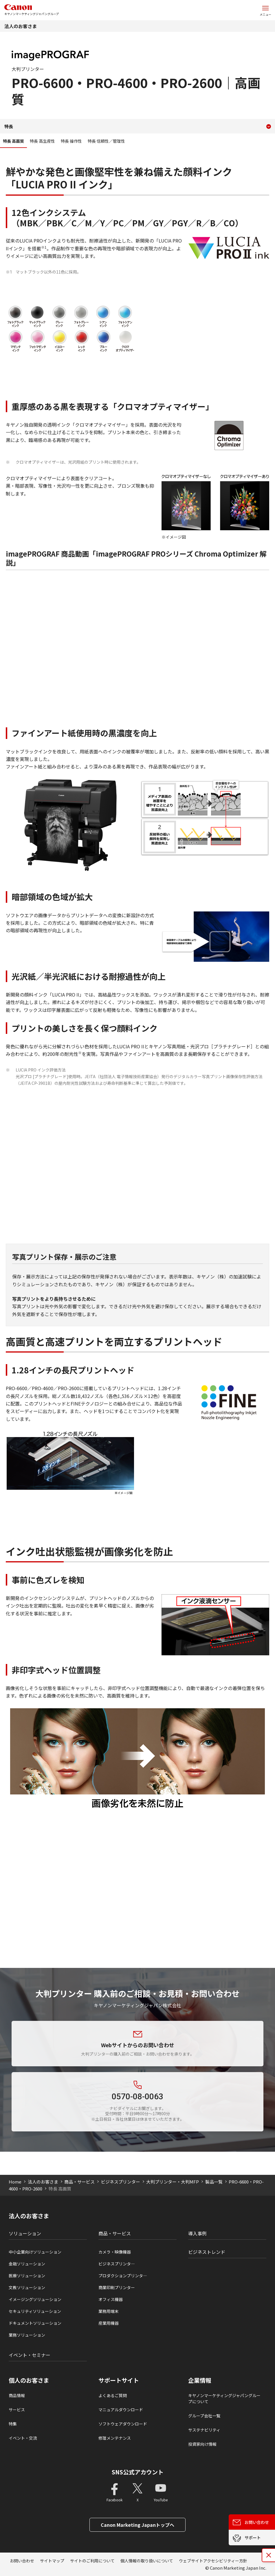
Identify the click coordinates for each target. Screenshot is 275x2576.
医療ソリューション (27, 2275)
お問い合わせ (22, 2561)
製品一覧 (214, 2182)
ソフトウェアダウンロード (122, 2424)
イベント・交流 (23, 2438)
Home (15, 2182)
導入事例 (197, 2233)
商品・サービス (79, 2182)
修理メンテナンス (114, 2438)
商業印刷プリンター (116, 2287)
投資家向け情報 (202, 2444)
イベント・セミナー (29, 2354)
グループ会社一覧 (204, 2416)
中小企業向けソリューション (35, 2252)
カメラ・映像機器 (114, 2252)
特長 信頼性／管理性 (106, 141)
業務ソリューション (27, 2335)
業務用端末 (108, 2311)
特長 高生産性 (42, 141)
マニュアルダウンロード (120, 2409)
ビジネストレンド (206, 2251)
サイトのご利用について (92, 2561)
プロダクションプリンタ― (122, 2275)
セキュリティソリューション (35, 2311)
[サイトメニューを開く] (265, 10)
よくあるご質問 (112, 2395)
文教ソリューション (27, 2287)
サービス (17, 2409)
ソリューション (25, 2233)
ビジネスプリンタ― (116, 2264)
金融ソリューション (27, 2264)
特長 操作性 (71, 141)
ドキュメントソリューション (35, 2323)
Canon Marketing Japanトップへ (137, 2524)
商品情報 (17, 2395)
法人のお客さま (20, 26)
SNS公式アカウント (138, 2472)
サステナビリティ (204, 2430)
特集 (13, 2424)
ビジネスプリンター (120, 2182)
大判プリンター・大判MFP (172, 2182)
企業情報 (199, 2380)
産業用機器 (108, 2323)
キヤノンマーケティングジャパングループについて (224, 2398)
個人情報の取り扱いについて (146, 2561)
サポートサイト (118, 2380)
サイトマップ (52, 2561)
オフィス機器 (110, 2299)
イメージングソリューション (35, 2299)
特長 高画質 (13, 141)
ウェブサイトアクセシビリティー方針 (213, 2561)
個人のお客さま (29, 2380)
